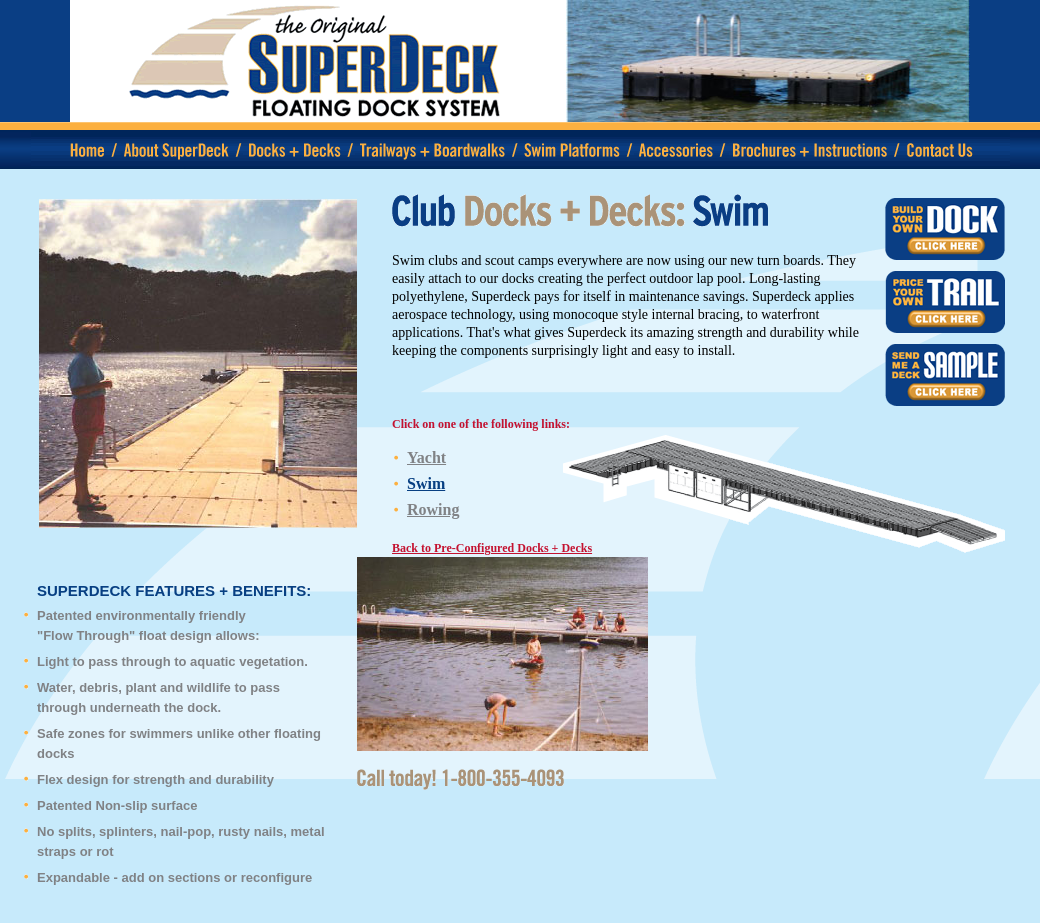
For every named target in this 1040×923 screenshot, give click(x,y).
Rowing (433, 509)
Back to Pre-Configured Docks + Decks (492, 548)
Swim (426, 483)
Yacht (426, 457)
